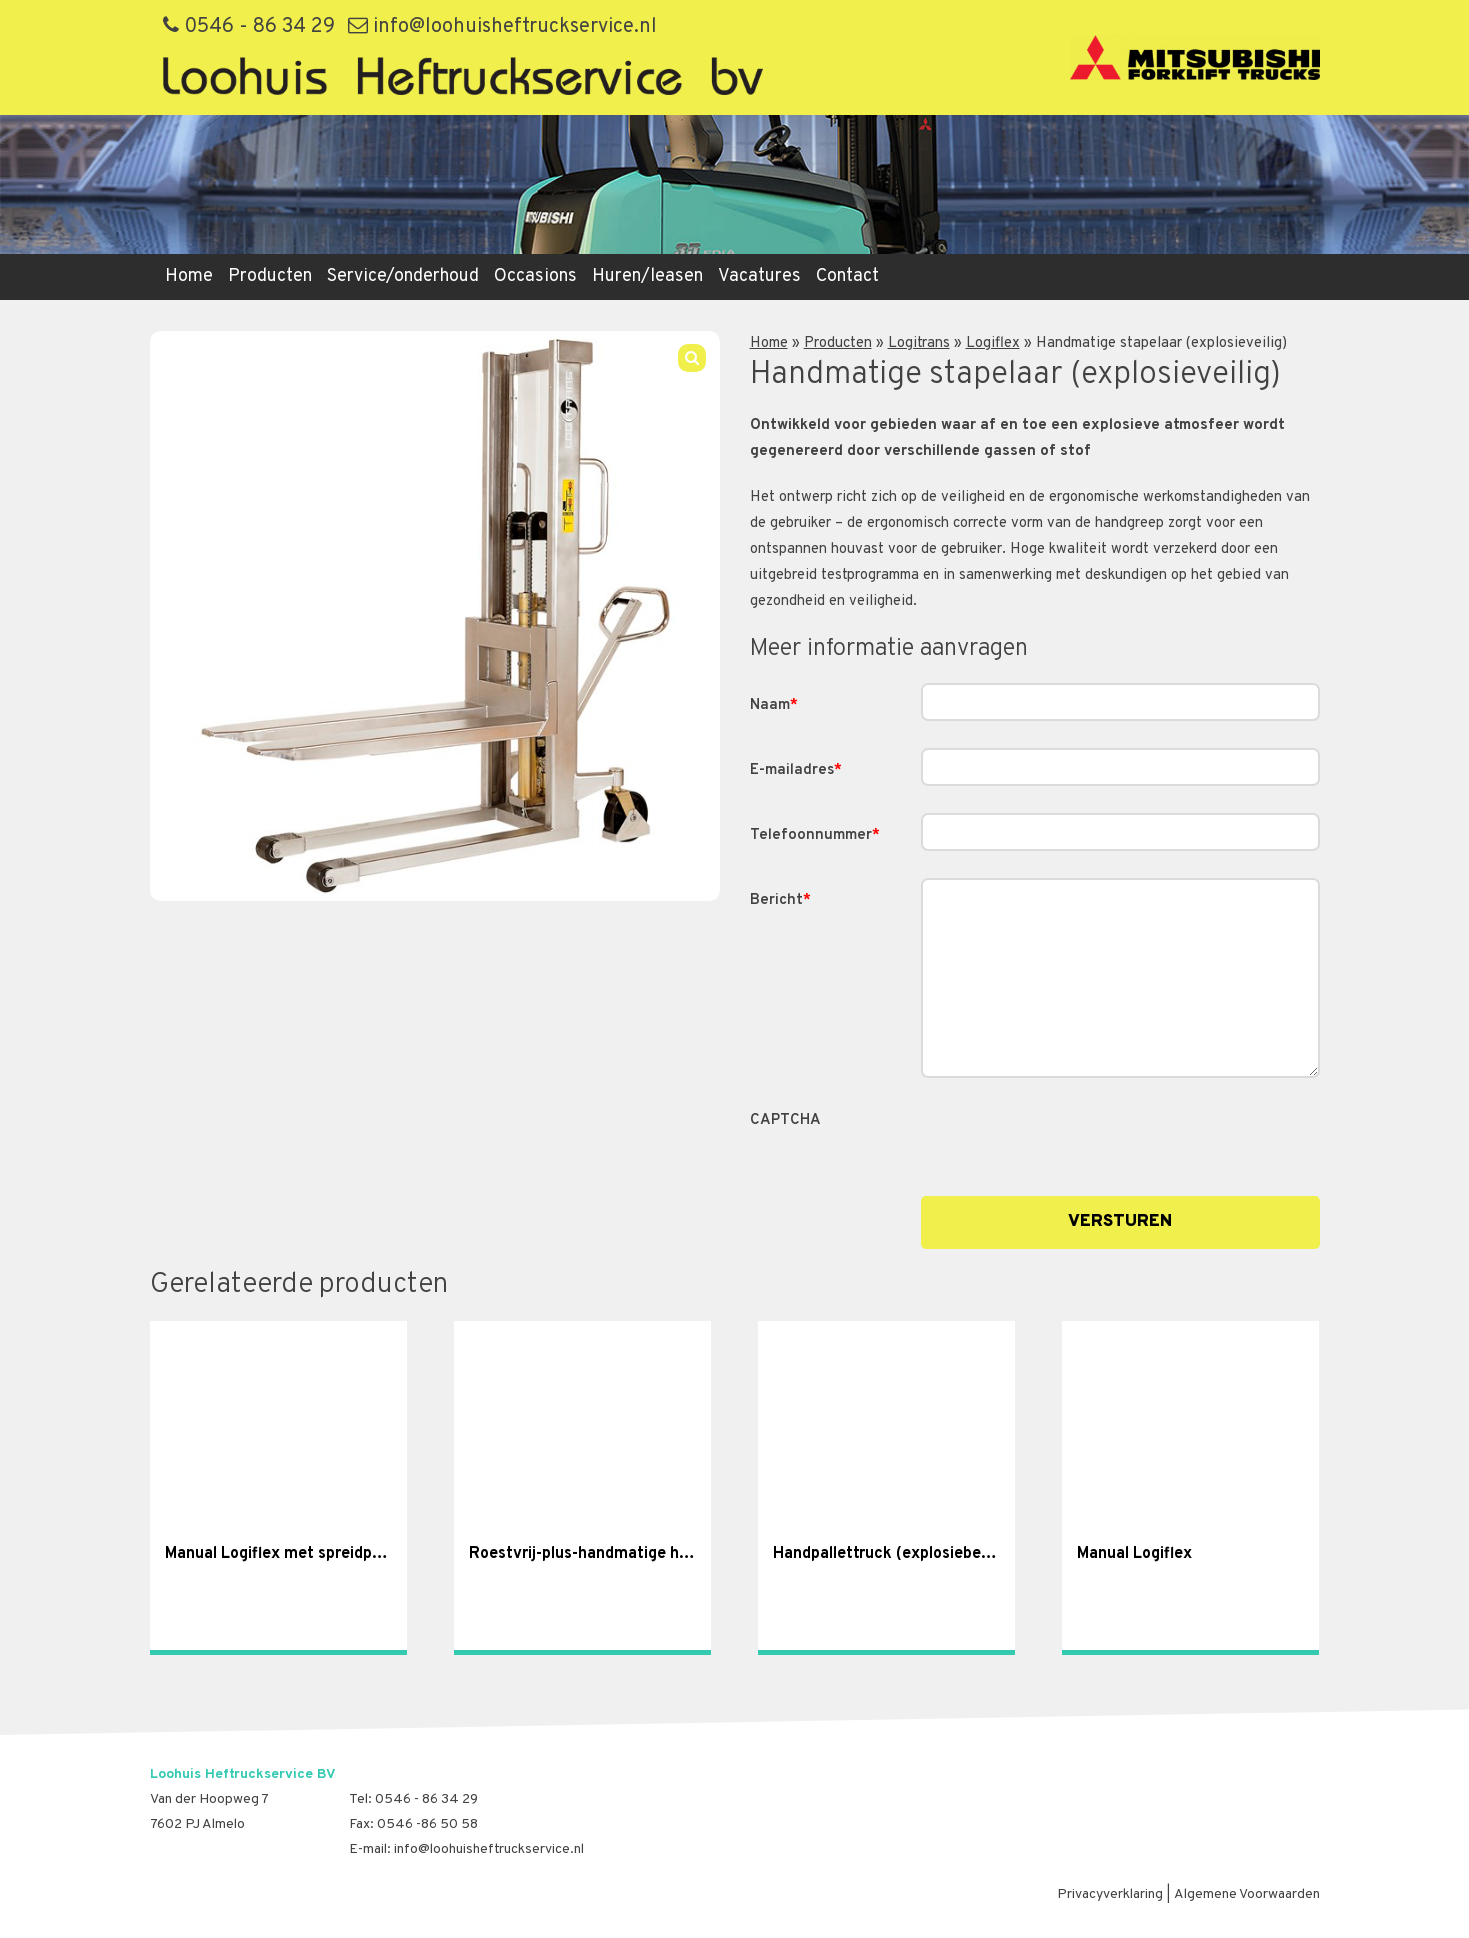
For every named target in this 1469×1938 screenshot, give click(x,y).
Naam (774, 705)
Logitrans (919, 343)
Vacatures (759, 276)
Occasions (535, 276)
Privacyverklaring (1110, 1894)
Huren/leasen (647, 276)
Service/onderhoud (403, 276)
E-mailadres (796, 770)
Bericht (780, 900)
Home (189, 276)
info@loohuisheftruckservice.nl (502, 27)
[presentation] (1073, 1137)
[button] (692, 358)
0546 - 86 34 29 (249, 27)
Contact (847, 276)
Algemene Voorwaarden (1247, 1894)
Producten (270, 276)
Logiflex (993, 343)
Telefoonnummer (815, 835)
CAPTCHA (785, 1120)
